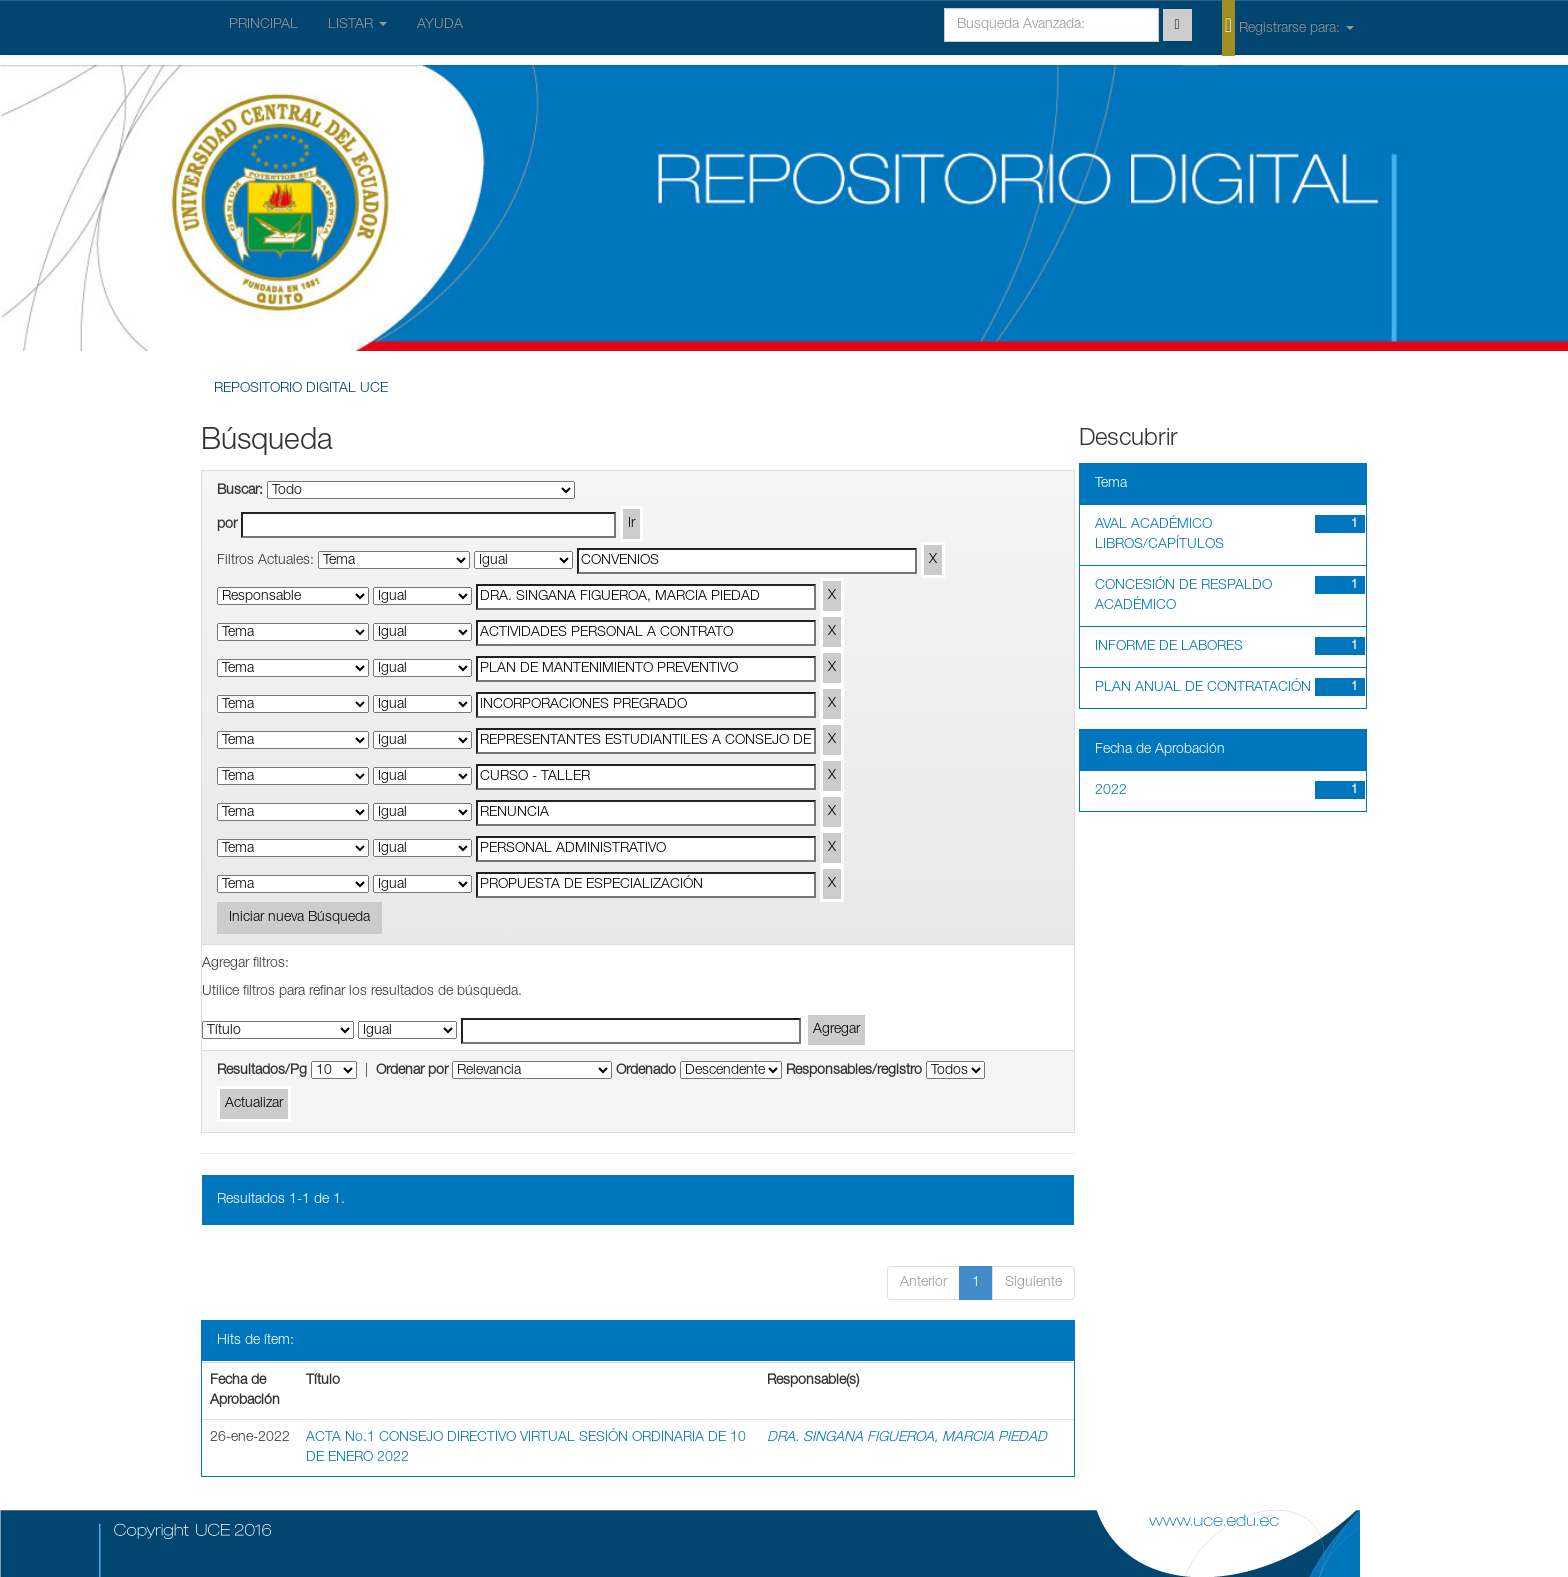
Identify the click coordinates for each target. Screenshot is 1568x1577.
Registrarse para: (1288, 27)
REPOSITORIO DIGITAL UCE (301, 389)
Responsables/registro (854, 1071)
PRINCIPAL (263, 25)
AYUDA (440, 25)
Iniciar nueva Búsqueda (299, 918)
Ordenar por (412, 1071)
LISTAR (357, 25)
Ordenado (646, 1071)
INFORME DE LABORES (1169, 647)
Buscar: (240, 491)
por (227, 525)
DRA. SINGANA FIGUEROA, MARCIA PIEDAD (907, 1438)
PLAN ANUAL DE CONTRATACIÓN (1203, 688)
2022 (1111, 791)
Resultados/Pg (262, 1071)
